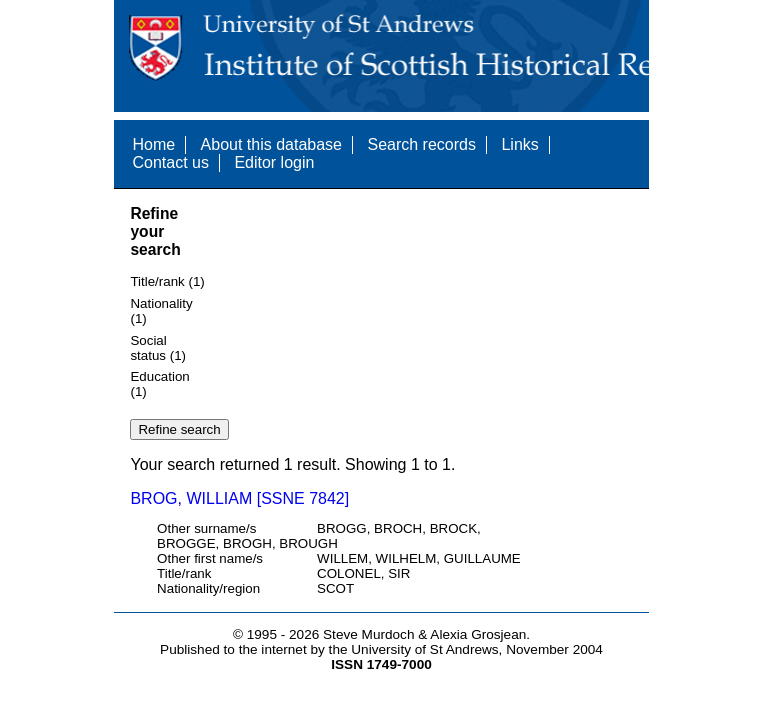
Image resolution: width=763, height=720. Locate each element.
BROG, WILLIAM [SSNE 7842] (239, 498)
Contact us (170, 162)
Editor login (274, 162)
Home (153, 144)
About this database (271, 144)
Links (519, 144)
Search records (421, 144)
